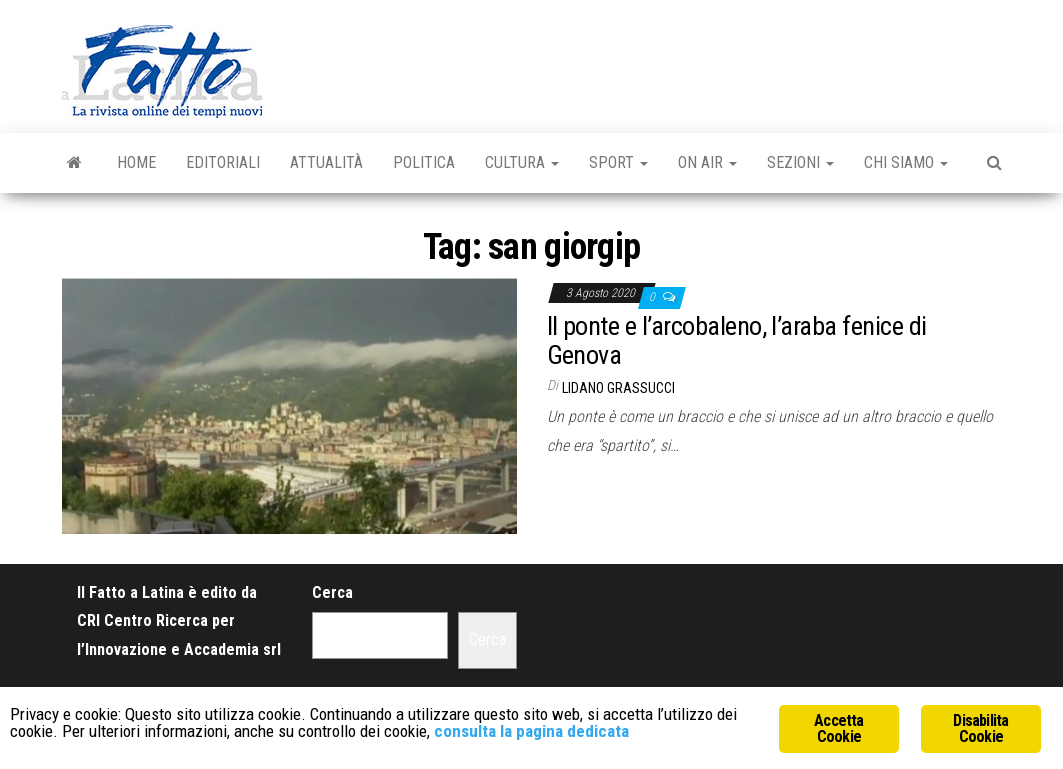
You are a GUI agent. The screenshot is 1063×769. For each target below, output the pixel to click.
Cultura (522, 162)
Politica (424, 162)
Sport (618, 162)
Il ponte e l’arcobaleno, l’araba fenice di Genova (737, 340)
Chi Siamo (906, 162)
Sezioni (800, 162)
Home (136, 162)
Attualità (326, 162)
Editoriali (223, 162)
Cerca (332, 592)
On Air (707, 162)
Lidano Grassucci (618, 388)
